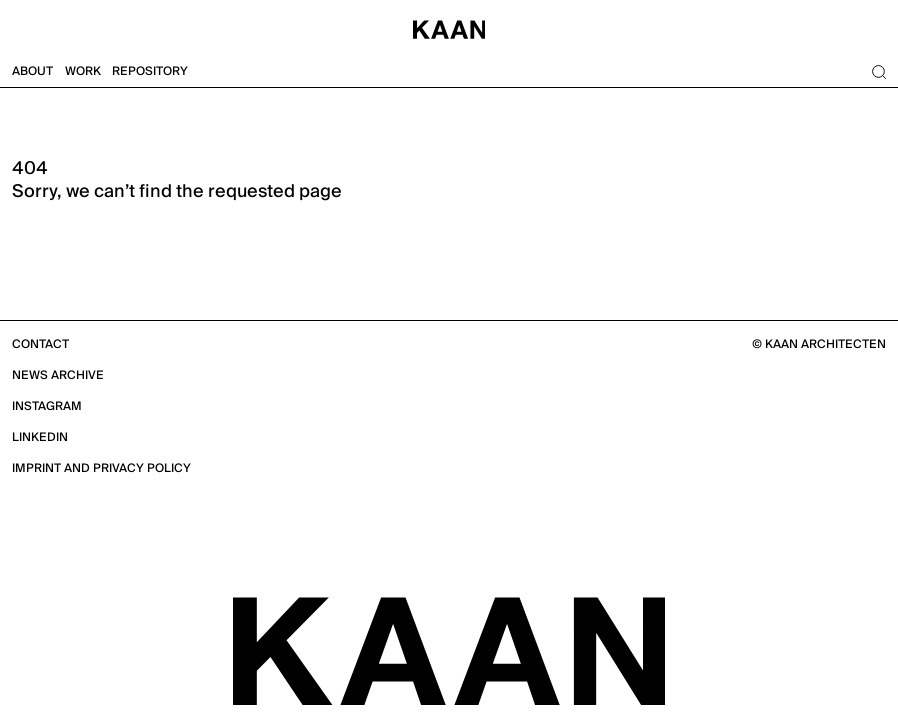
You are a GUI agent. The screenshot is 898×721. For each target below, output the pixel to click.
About (32, 71)
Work (83, 71)
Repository (150, 71)
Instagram (47, 406)
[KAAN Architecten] (449, 650)
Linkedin (40, 437)
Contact (40, 344)
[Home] (449, 28)
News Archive (58, 375)
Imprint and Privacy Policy (101, 468)
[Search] (878, 71)
